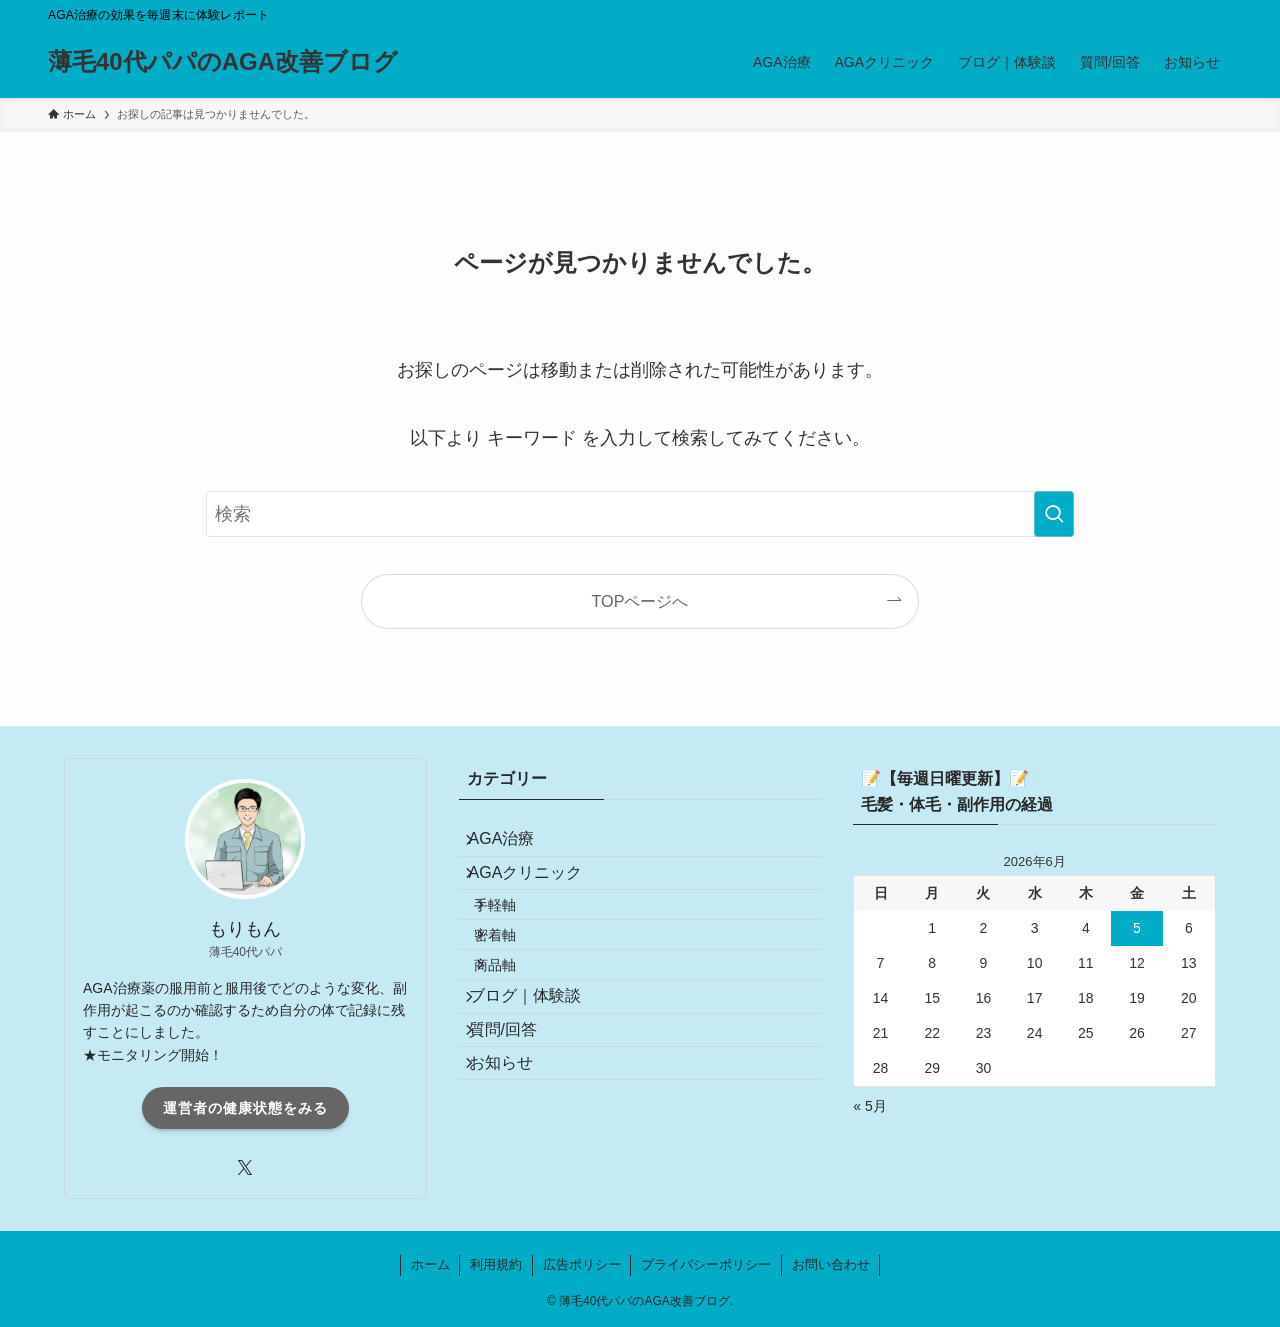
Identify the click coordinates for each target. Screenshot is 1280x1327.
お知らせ (515, 1163)
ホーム (430, 1264)
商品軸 (516, 1025)
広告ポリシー (582, 1264)
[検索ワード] (640, 514)
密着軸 (516, 982)
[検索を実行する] (1054, 514)
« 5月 (869, 1106)
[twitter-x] (245, 1168)
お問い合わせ (831, 1264)
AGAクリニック (540, 893)
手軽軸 (516, 939)
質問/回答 (517, 1116)
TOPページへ (640, 601)
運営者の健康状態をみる (245, 1108)
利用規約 (496, 1264)
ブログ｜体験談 (539, 1069)
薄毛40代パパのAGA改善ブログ (223, 62)
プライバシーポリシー (706, 1264)
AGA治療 (516, 846)
